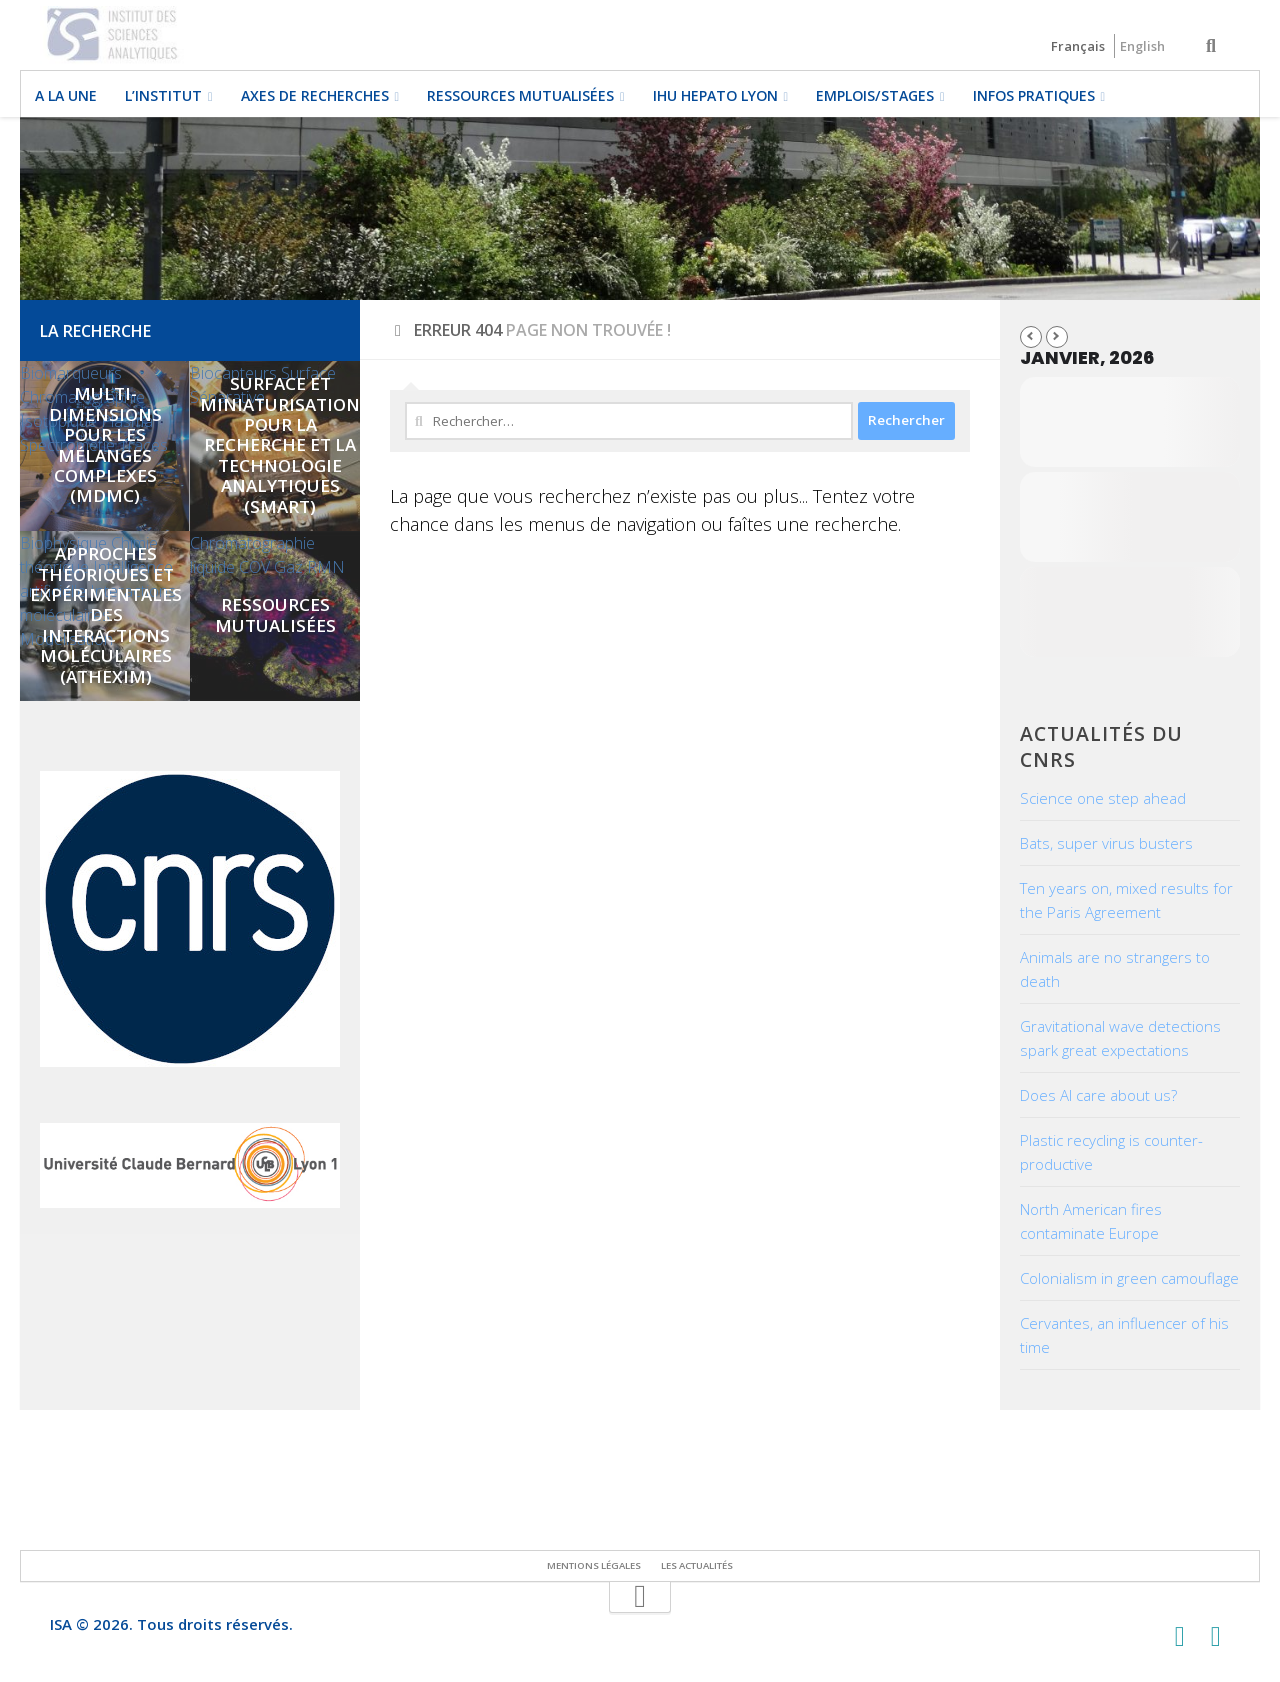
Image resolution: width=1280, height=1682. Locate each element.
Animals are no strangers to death (1115, 969)
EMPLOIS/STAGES (875, 95)
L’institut (163, 95)
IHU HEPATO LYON (715, 95)
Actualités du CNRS (1101, 746)
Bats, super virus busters (1106, 843)
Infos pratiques (1034, 95)
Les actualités (697, 1565)
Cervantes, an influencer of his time (1124, 1335)
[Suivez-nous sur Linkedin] (1216, 1637)
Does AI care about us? (1098, 1095)
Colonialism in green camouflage (1129, 1278)
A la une (66, 95)
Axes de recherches (315, 95)
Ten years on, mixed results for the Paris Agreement (1126, 900)
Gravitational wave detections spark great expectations (1120, 1038)
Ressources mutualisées (520, 95)
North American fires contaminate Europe (1091, 1221)
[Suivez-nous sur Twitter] (1180, 1637)
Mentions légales (594, 1565)
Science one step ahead (1103, 798)
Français (1078, 46)
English (1142, 46)
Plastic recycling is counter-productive (1111, 1152)
